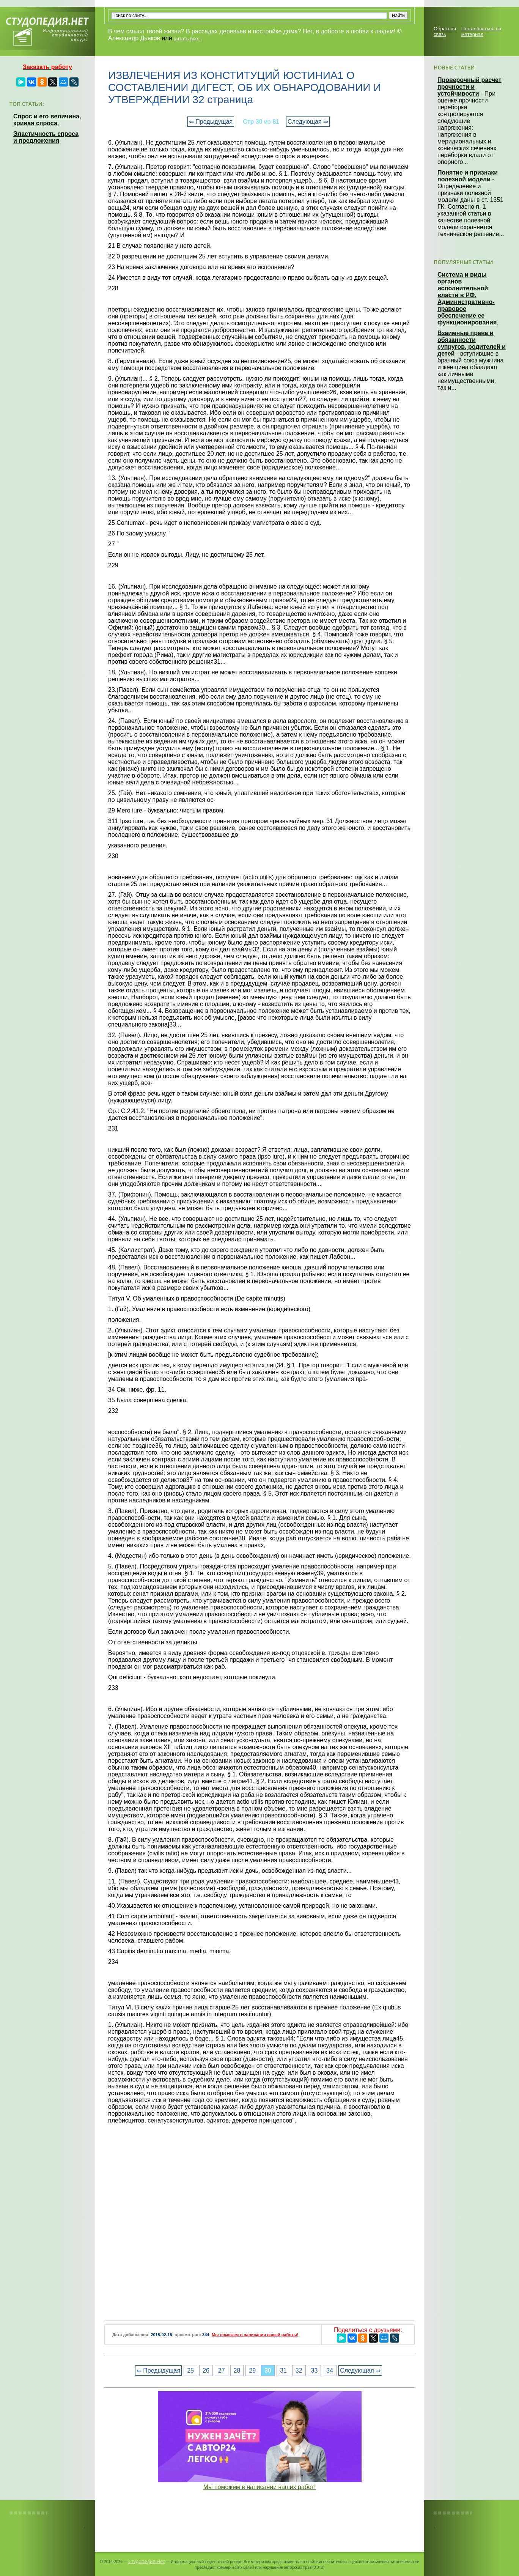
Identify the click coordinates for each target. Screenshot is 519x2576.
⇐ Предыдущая (211, 121)
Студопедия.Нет (146, 2561)
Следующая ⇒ (308, 121)
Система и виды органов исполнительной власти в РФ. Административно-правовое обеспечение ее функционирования (467, 298)
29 (252, 2370)
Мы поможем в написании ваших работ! (259, 2487)
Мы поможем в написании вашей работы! (255, 2334)
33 (314, 2370)
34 (329, 2370)
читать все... (188, 38)
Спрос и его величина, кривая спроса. (47, 119)
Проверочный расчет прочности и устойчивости (469, 87)
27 (221, 2370)
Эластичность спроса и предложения (46, 137)
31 (283, 2370)
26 (206, 2370)
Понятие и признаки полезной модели (467, 176)
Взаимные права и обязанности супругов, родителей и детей (471, 343)
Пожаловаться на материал (481, 31)
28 (237, 2370)
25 (190, 2370)
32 (299, 2370)
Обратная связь (445, 31)
